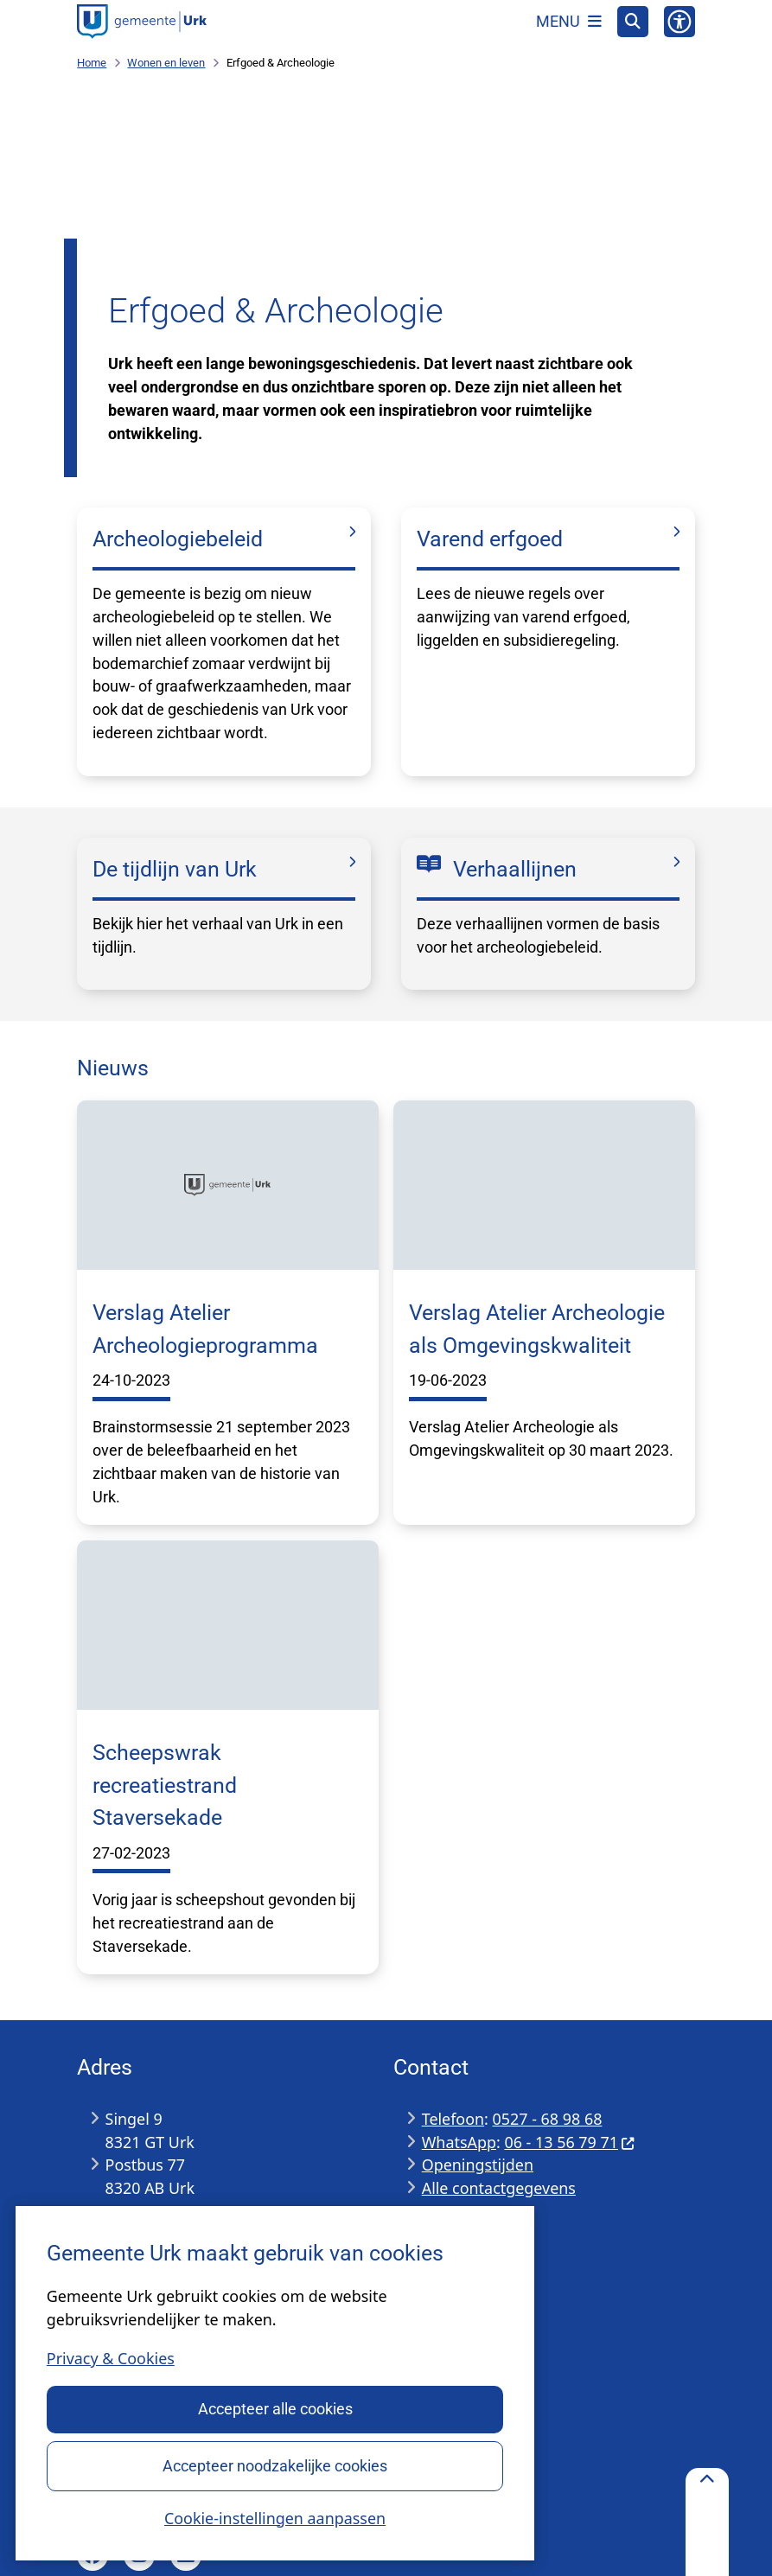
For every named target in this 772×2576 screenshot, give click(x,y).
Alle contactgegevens (499, 2187)
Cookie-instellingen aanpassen (275, 2517)
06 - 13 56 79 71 (569, 2142)
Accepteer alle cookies (274, 2409)
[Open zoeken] (632, 21)
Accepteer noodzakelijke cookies (275, 2465)
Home (91, 62)
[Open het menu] (569, 21)
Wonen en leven (166, 62)
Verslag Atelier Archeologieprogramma (205, 1329)
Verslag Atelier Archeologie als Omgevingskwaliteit (537, 1329)
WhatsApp (459, 2142)
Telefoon (453, 2118)
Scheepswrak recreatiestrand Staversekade (165, 1785)
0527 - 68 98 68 (548, 2118)
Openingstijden (477, 2164)
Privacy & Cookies (111, 2358)
